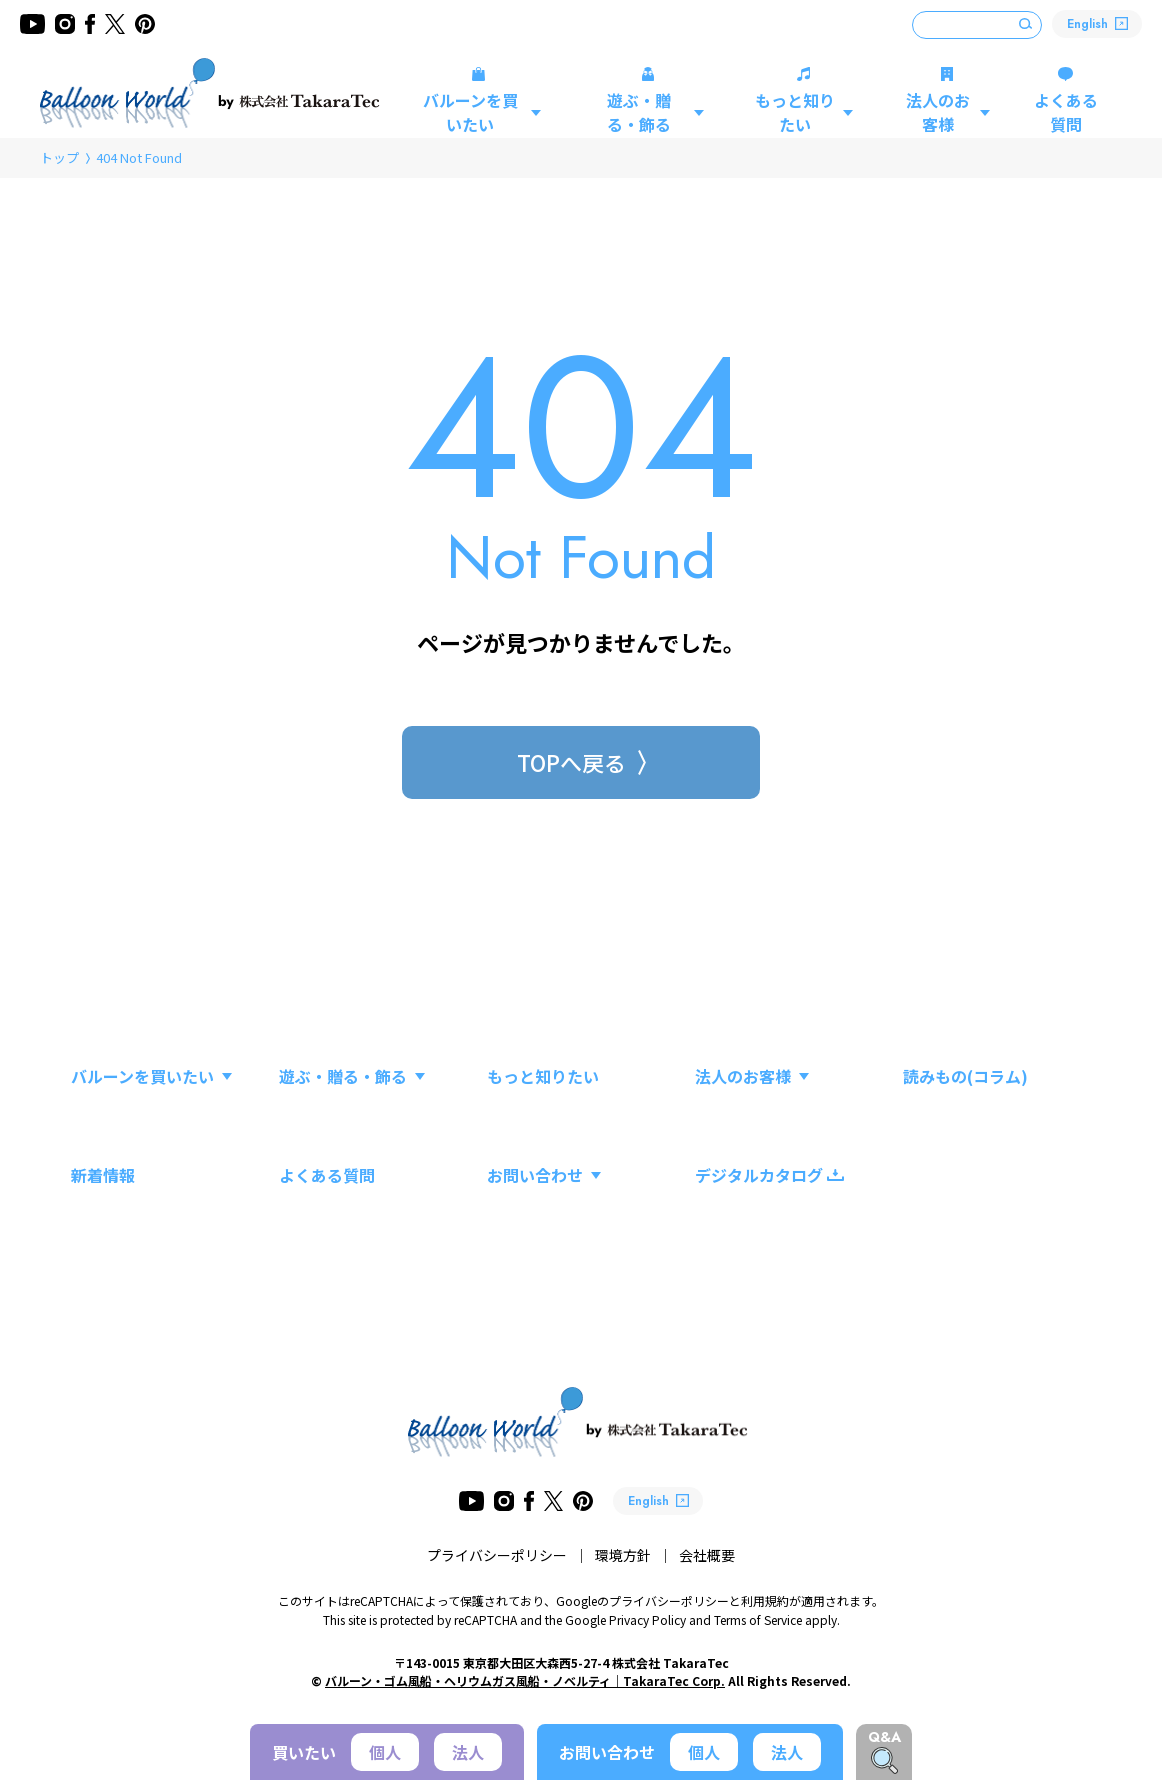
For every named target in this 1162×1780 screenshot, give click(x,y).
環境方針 (623, 1555)
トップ (59, 157)
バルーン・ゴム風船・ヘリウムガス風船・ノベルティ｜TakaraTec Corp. (525, 1680)
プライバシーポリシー (497, 1555)
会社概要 (707, 1555)
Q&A (884, 1737)
